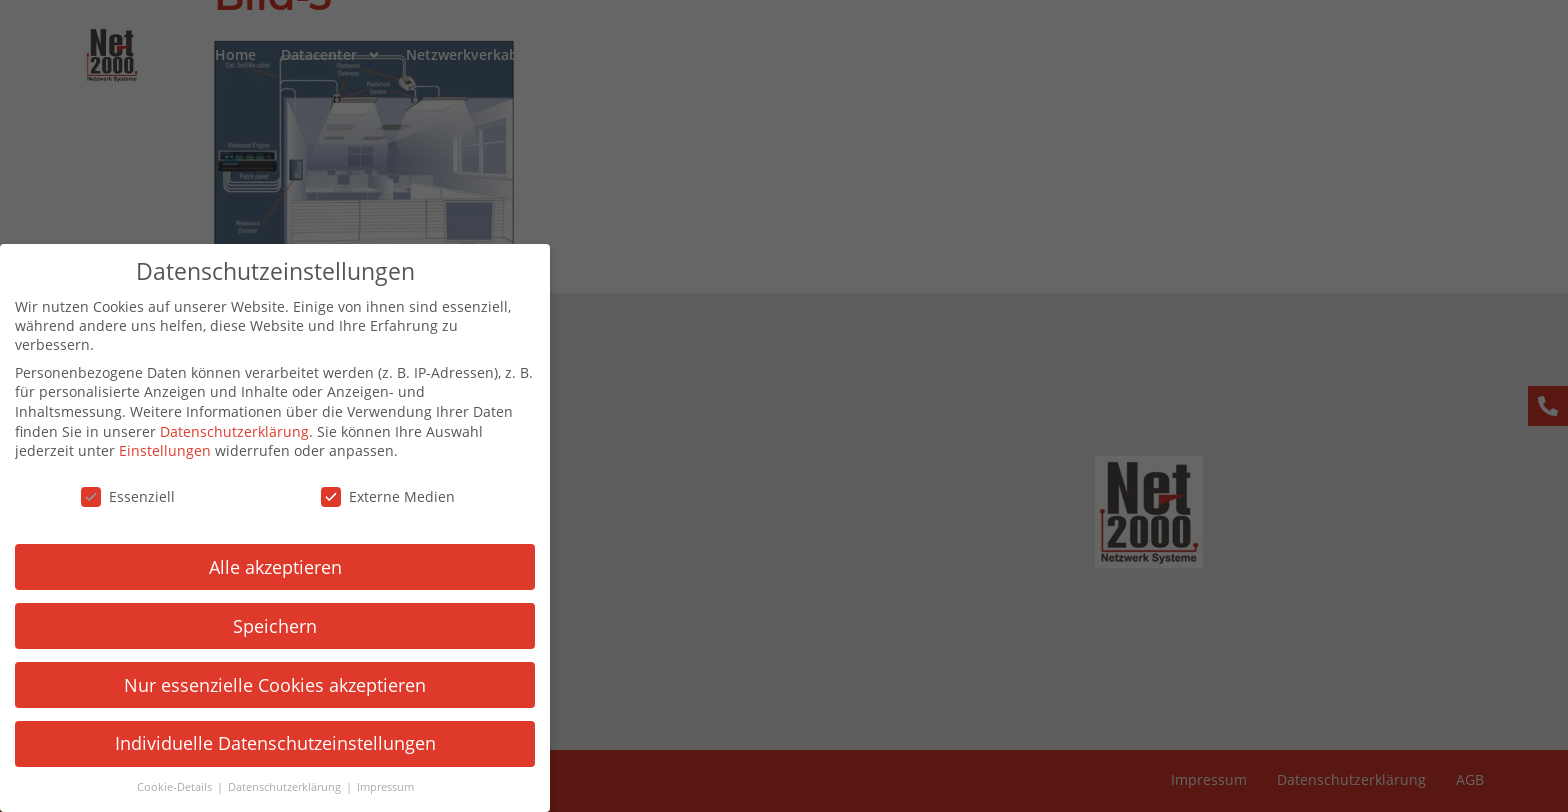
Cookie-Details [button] (162, 787)
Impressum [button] (371, 787)
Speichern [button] (262, 626)
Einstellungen (152, 450)
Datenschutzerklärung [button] (272, 787)
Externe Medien (375, 496)
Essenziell (115, 496)
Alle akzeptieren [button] (261, 567)
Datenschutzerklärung (221, 431)
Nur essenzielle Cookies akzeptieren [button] (262, 685)
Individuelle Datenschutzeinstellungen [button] (261, 743)
